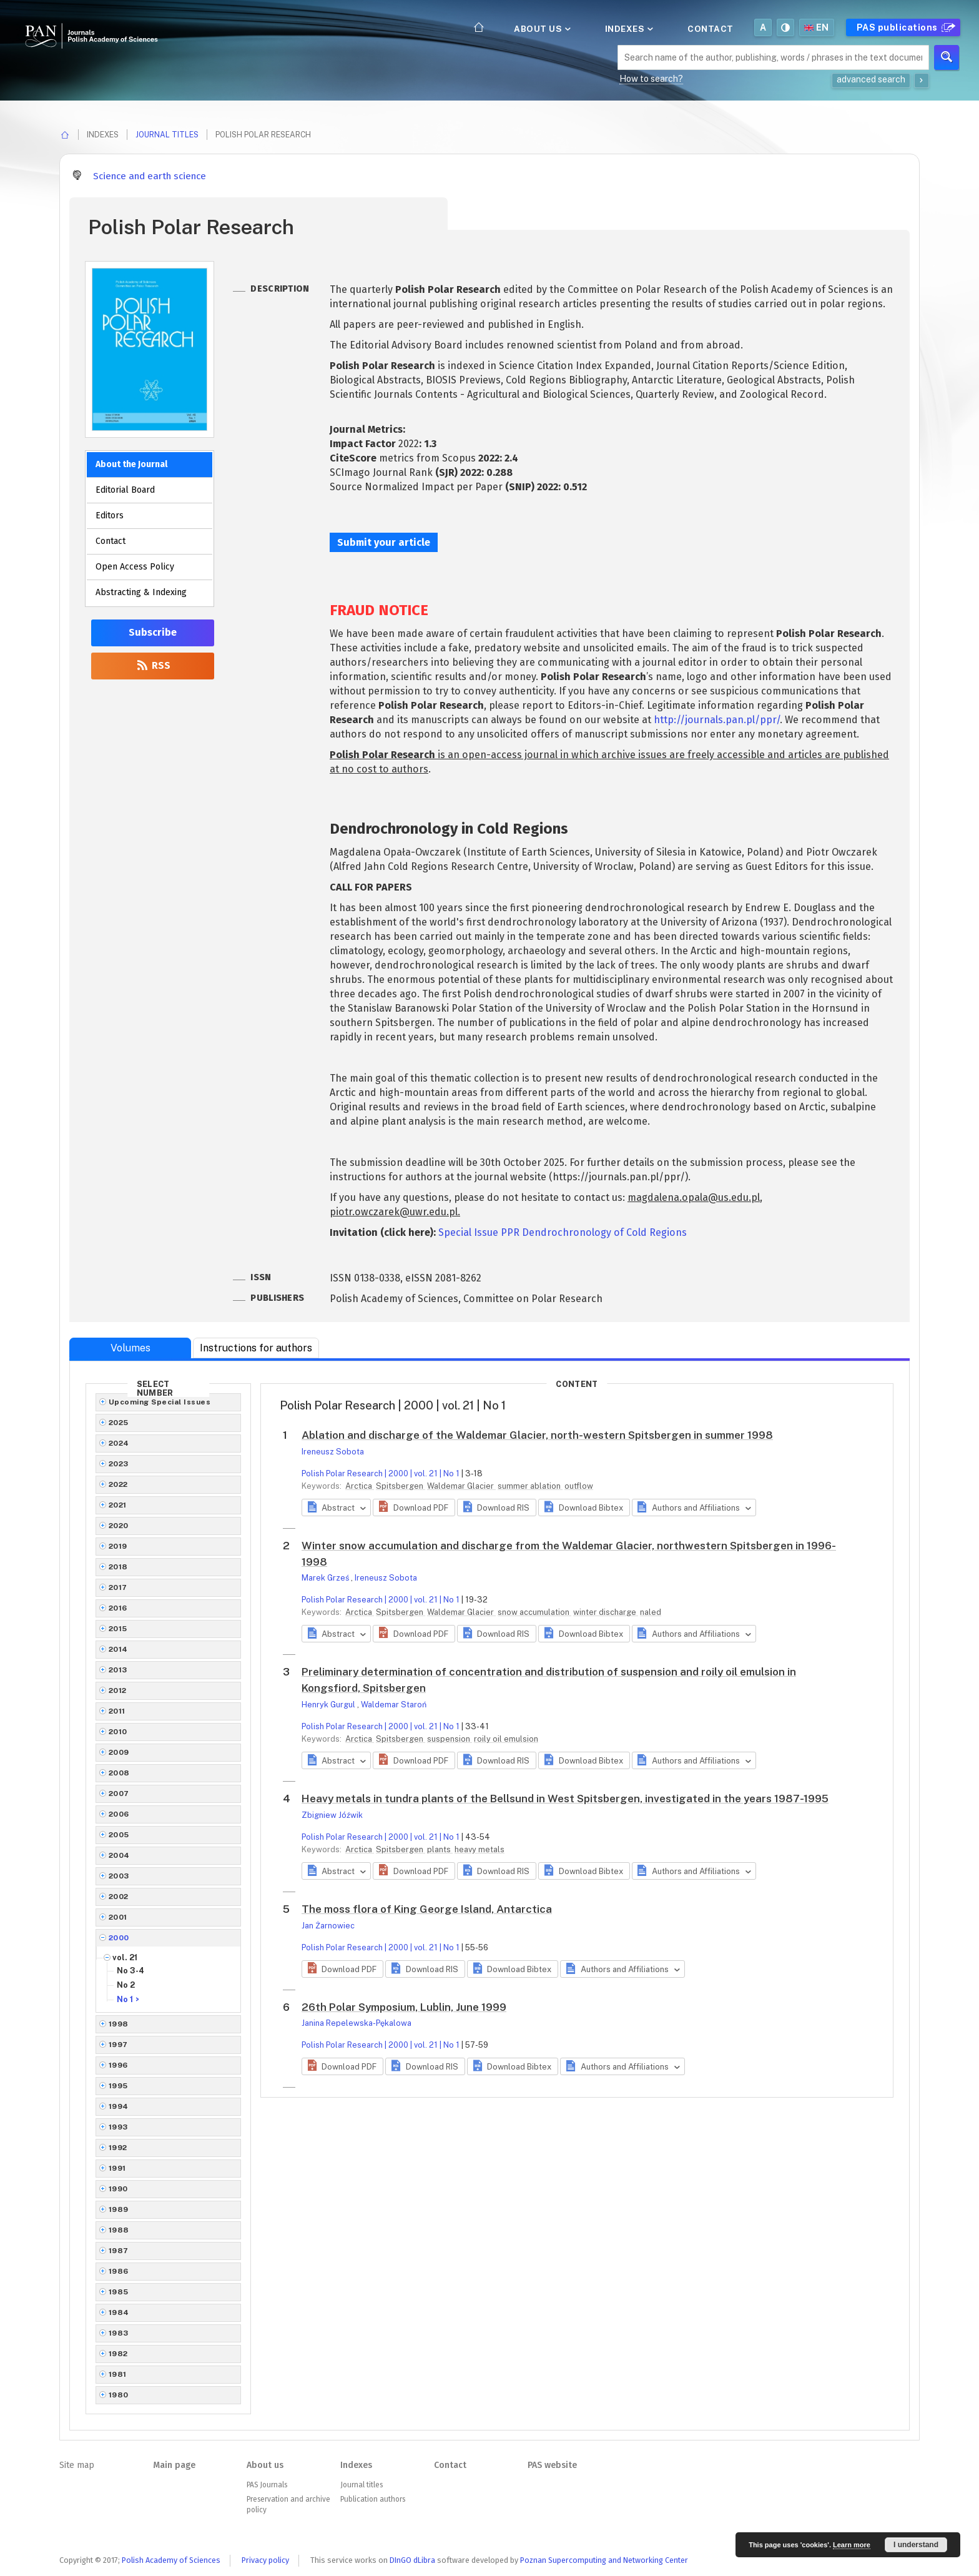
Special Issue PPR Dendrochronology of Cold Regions (562, 1232)
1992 (118, 2147)
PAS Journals (267, 2484)
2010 (118, 1731)
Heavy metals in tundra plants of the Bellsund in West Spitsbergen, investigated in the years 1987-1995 (565, 1798)
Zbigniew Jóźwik (332, 1815)
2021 (118, 1505)
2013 (118, 1670)
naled (650, 1612)
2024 (119, 1443)
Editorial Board (125, 490)
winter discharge (605, 1612)
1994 (119, 2106)
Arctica (359, 1486)
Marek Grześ (326, 1577)
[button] (414, 1507)
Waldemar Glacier (461, 1486)
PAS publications (904, 27)
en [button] (816, 27)
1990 (118, 2188)
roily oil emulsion (506, 1739)
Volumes (130, 1348)
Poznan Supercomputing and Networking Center (604, 2560)
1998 (119, 2024)
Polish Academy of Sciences (171, 2560)
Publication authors (372, 2499)
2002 (119, 1896)
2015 (118, 1628)
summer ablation (530, 1486)
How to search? (651, 79)
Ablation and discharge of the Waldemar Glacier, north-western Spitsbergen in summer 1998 (537, 1435)
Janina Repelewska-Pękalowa (356, 2023)
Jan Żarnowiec (328, 1925)
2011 (117, 1711)
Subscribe (153, 632)
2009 (119, 1752)
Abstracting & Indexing (141, 592)
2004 (119, 1855)
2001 (118, 1917)
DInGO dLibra (412, 2560)
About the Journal (131, 464)
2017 (118, 1587)
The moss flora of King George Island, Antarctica (427, 1909)
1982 (118, 2353)
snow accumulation (534, 1612)
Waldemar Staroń (393, 1704)
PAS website (552, 2465)
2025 (119, 1422)
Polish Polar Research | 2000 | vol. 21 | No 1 (381, 1473)
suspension (449, 1739)
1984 (119, 2312)
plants (440, 1849)
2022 (118, 1484)
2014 (118, 1649)
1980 (119, 2395)
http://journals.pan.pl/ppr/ (717, 720)
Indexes (628, 29)
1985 (119, 2291)
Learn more (851, 2545)
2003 (119, 1876)
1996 (118, 2065)
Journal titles (167, 134)
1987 (119, 2250)
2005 (119, 1834)
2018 (118, 1566)
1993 (118, 2127)
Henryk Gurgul (329, 1704)
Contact (710, 29)
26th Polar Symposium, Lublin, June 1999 (404, 2007)
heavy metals (479, 1849)
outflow (578, 1486)
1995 (118, 2085)
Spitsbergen (400, 1486)
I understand (915, 2544)
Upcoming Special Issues (160, 1402)
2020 (119, 1525)
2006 (119, 1814)
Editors (110, 515)
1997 (118, 2044)
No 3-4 (130, 1970)
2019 (118, 1546)
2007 (119, 1793)
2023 (119, 1463)
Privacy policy (265, 2560)
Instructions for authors (256, 1348)
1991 (117, 2168)
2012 (118, 1690)
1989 (119, 2209)
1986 (119, 2271)
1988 (119, 2230)
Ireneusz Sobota (333, 1451)
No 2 (126, 1985)
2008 (119, 1773)
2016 (118, 1608)
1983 (119, 2333)
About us (541, 29)
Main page (174, 2465)
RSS (152, 665)
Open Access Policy (135, 566)
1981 (118, 2374)
